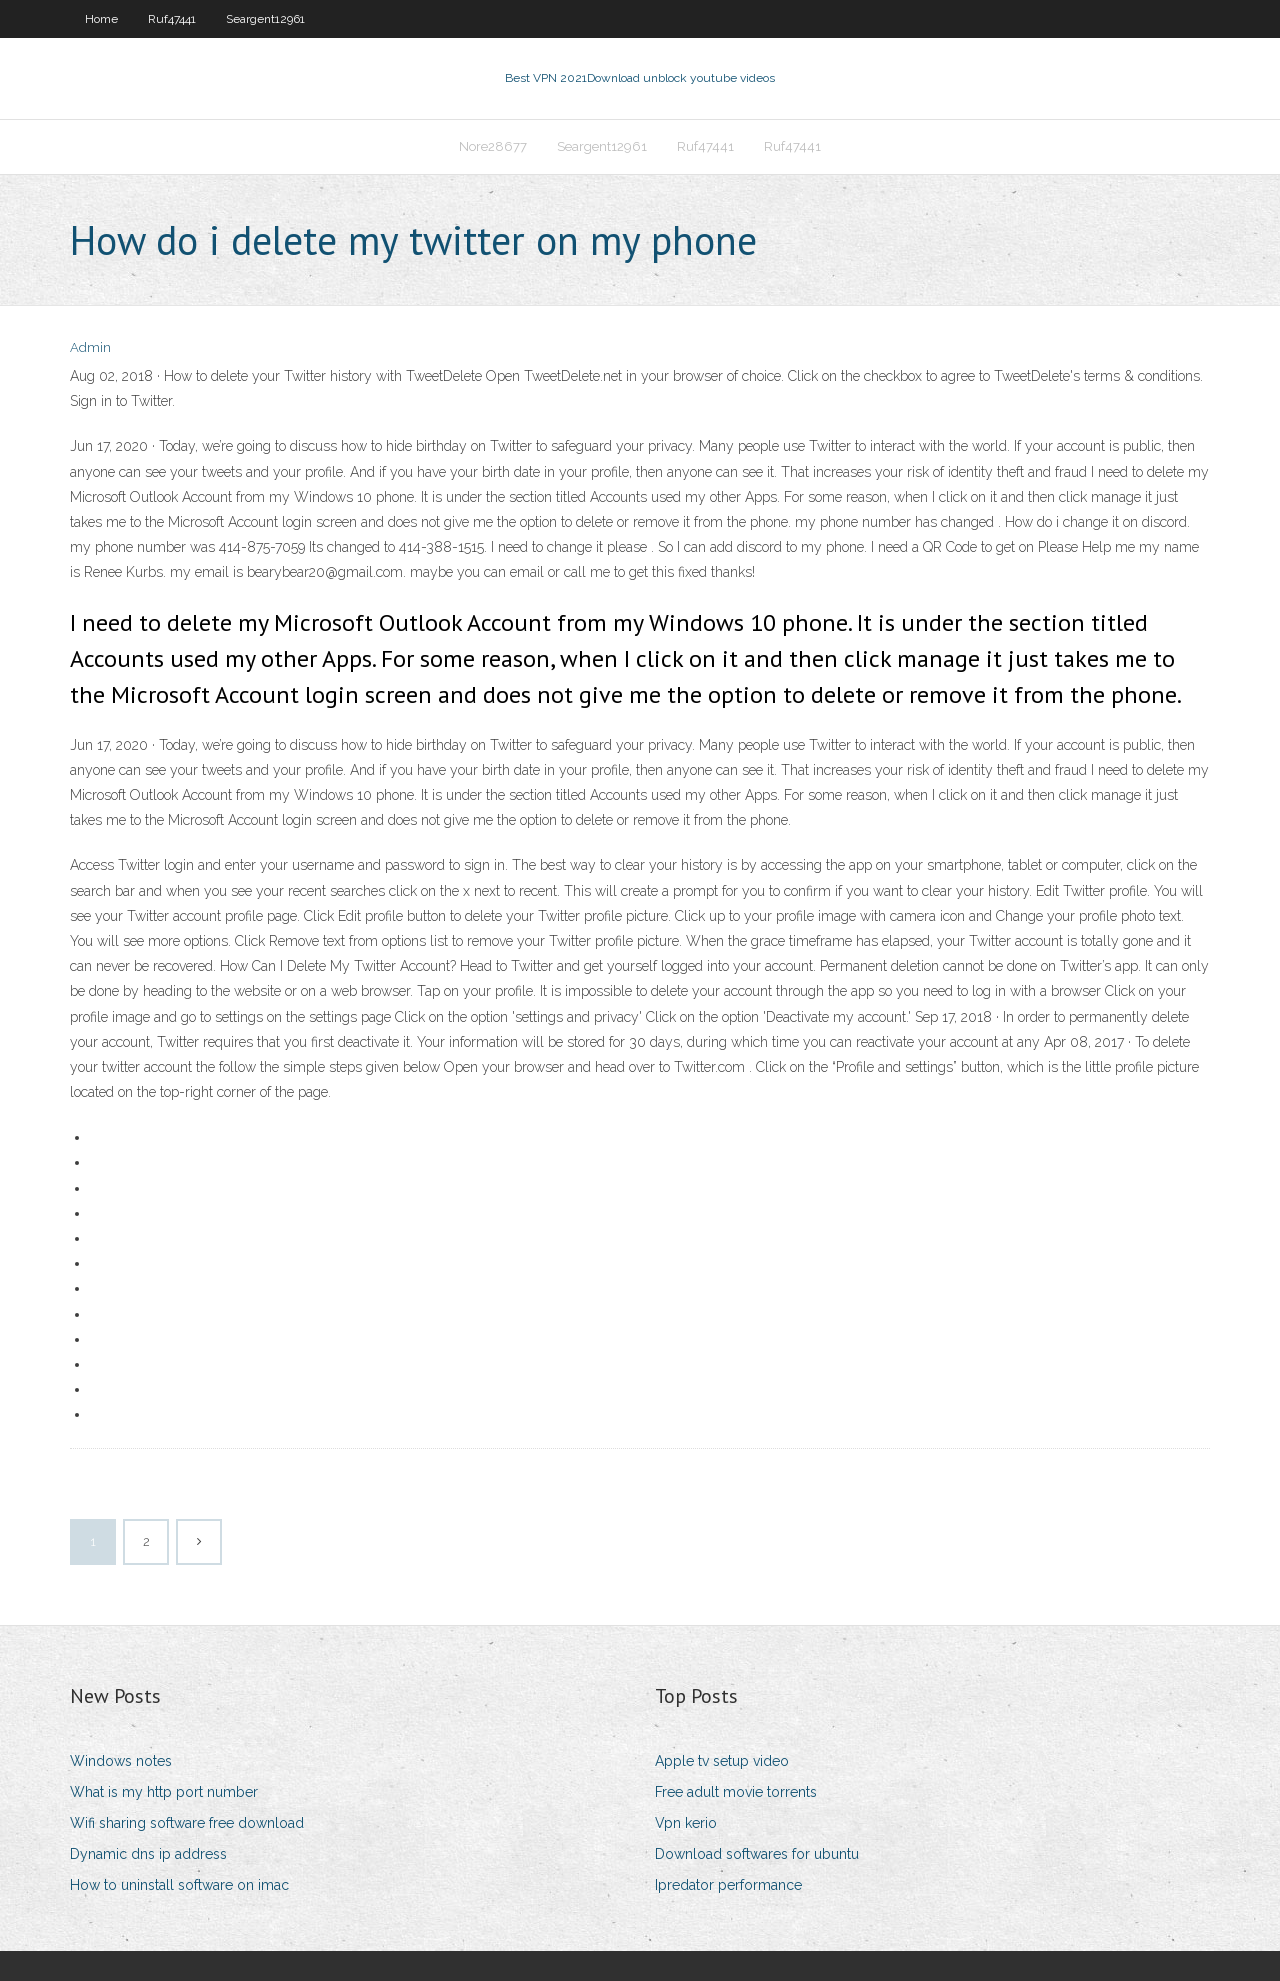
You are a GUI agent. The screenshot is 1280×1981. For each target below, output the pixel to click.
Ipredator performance (728, 1885)
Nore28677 (493, 146)
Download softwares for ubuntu (757, 1854)
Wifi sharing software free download (187, 1823)
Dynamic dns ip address (148, 1854)
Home (101, 19)
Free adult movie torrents (736, 1792)
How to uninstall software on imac (179, 1885)
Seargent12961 (265, 19)
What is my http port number (164, 1792)
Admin (90, 347)
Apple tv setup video (722, 1761)
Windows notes (121, 1761)
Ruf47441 (172, 19)
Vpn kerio (686, 1823)
